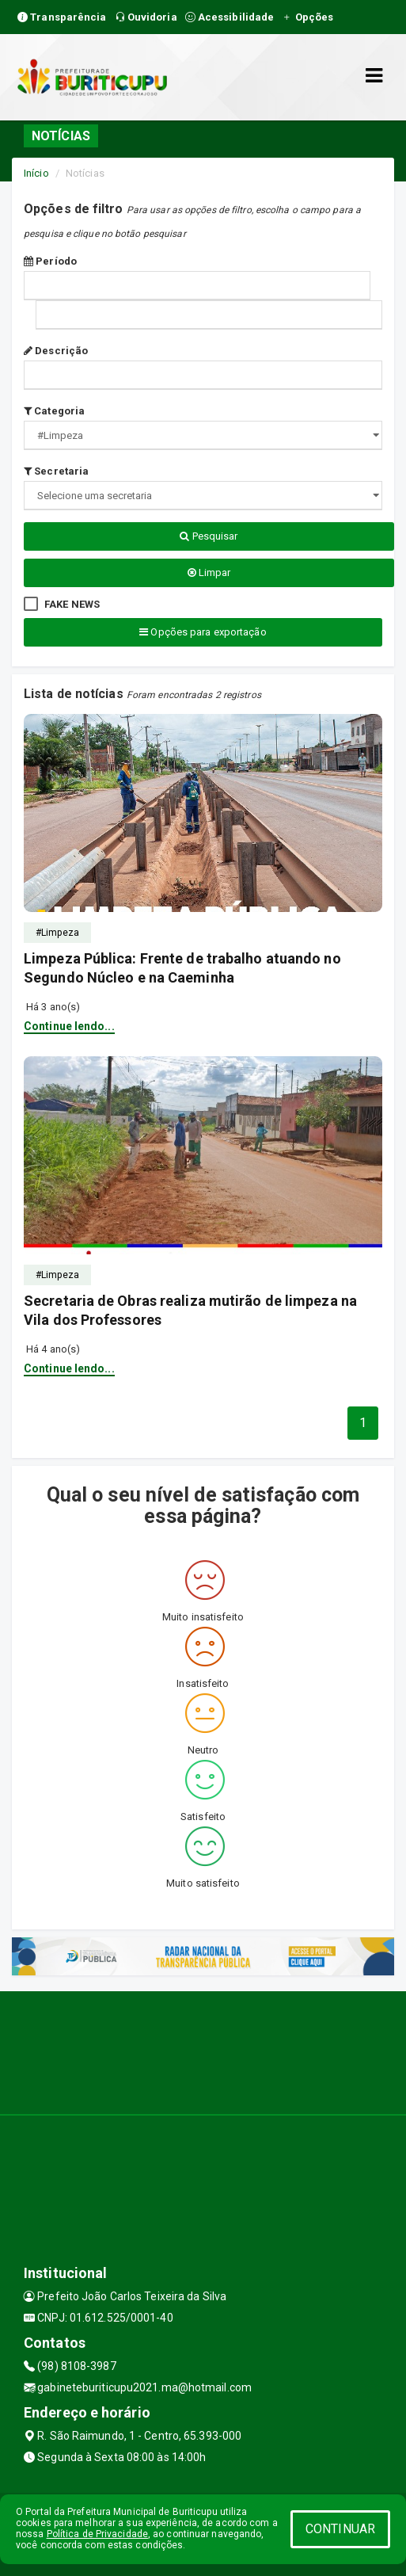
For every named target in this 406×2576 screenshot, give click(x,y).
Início (36, 173)
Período (50, 261)
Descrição (56, 351)
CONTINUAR (340, 2528)
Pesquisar (208, 536)
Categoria (54, 411)
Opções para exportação (202, 632)
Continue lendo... (69, 1026)
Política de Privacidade (97, 2534)
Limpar (209, 572)
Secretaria (56, 471)
